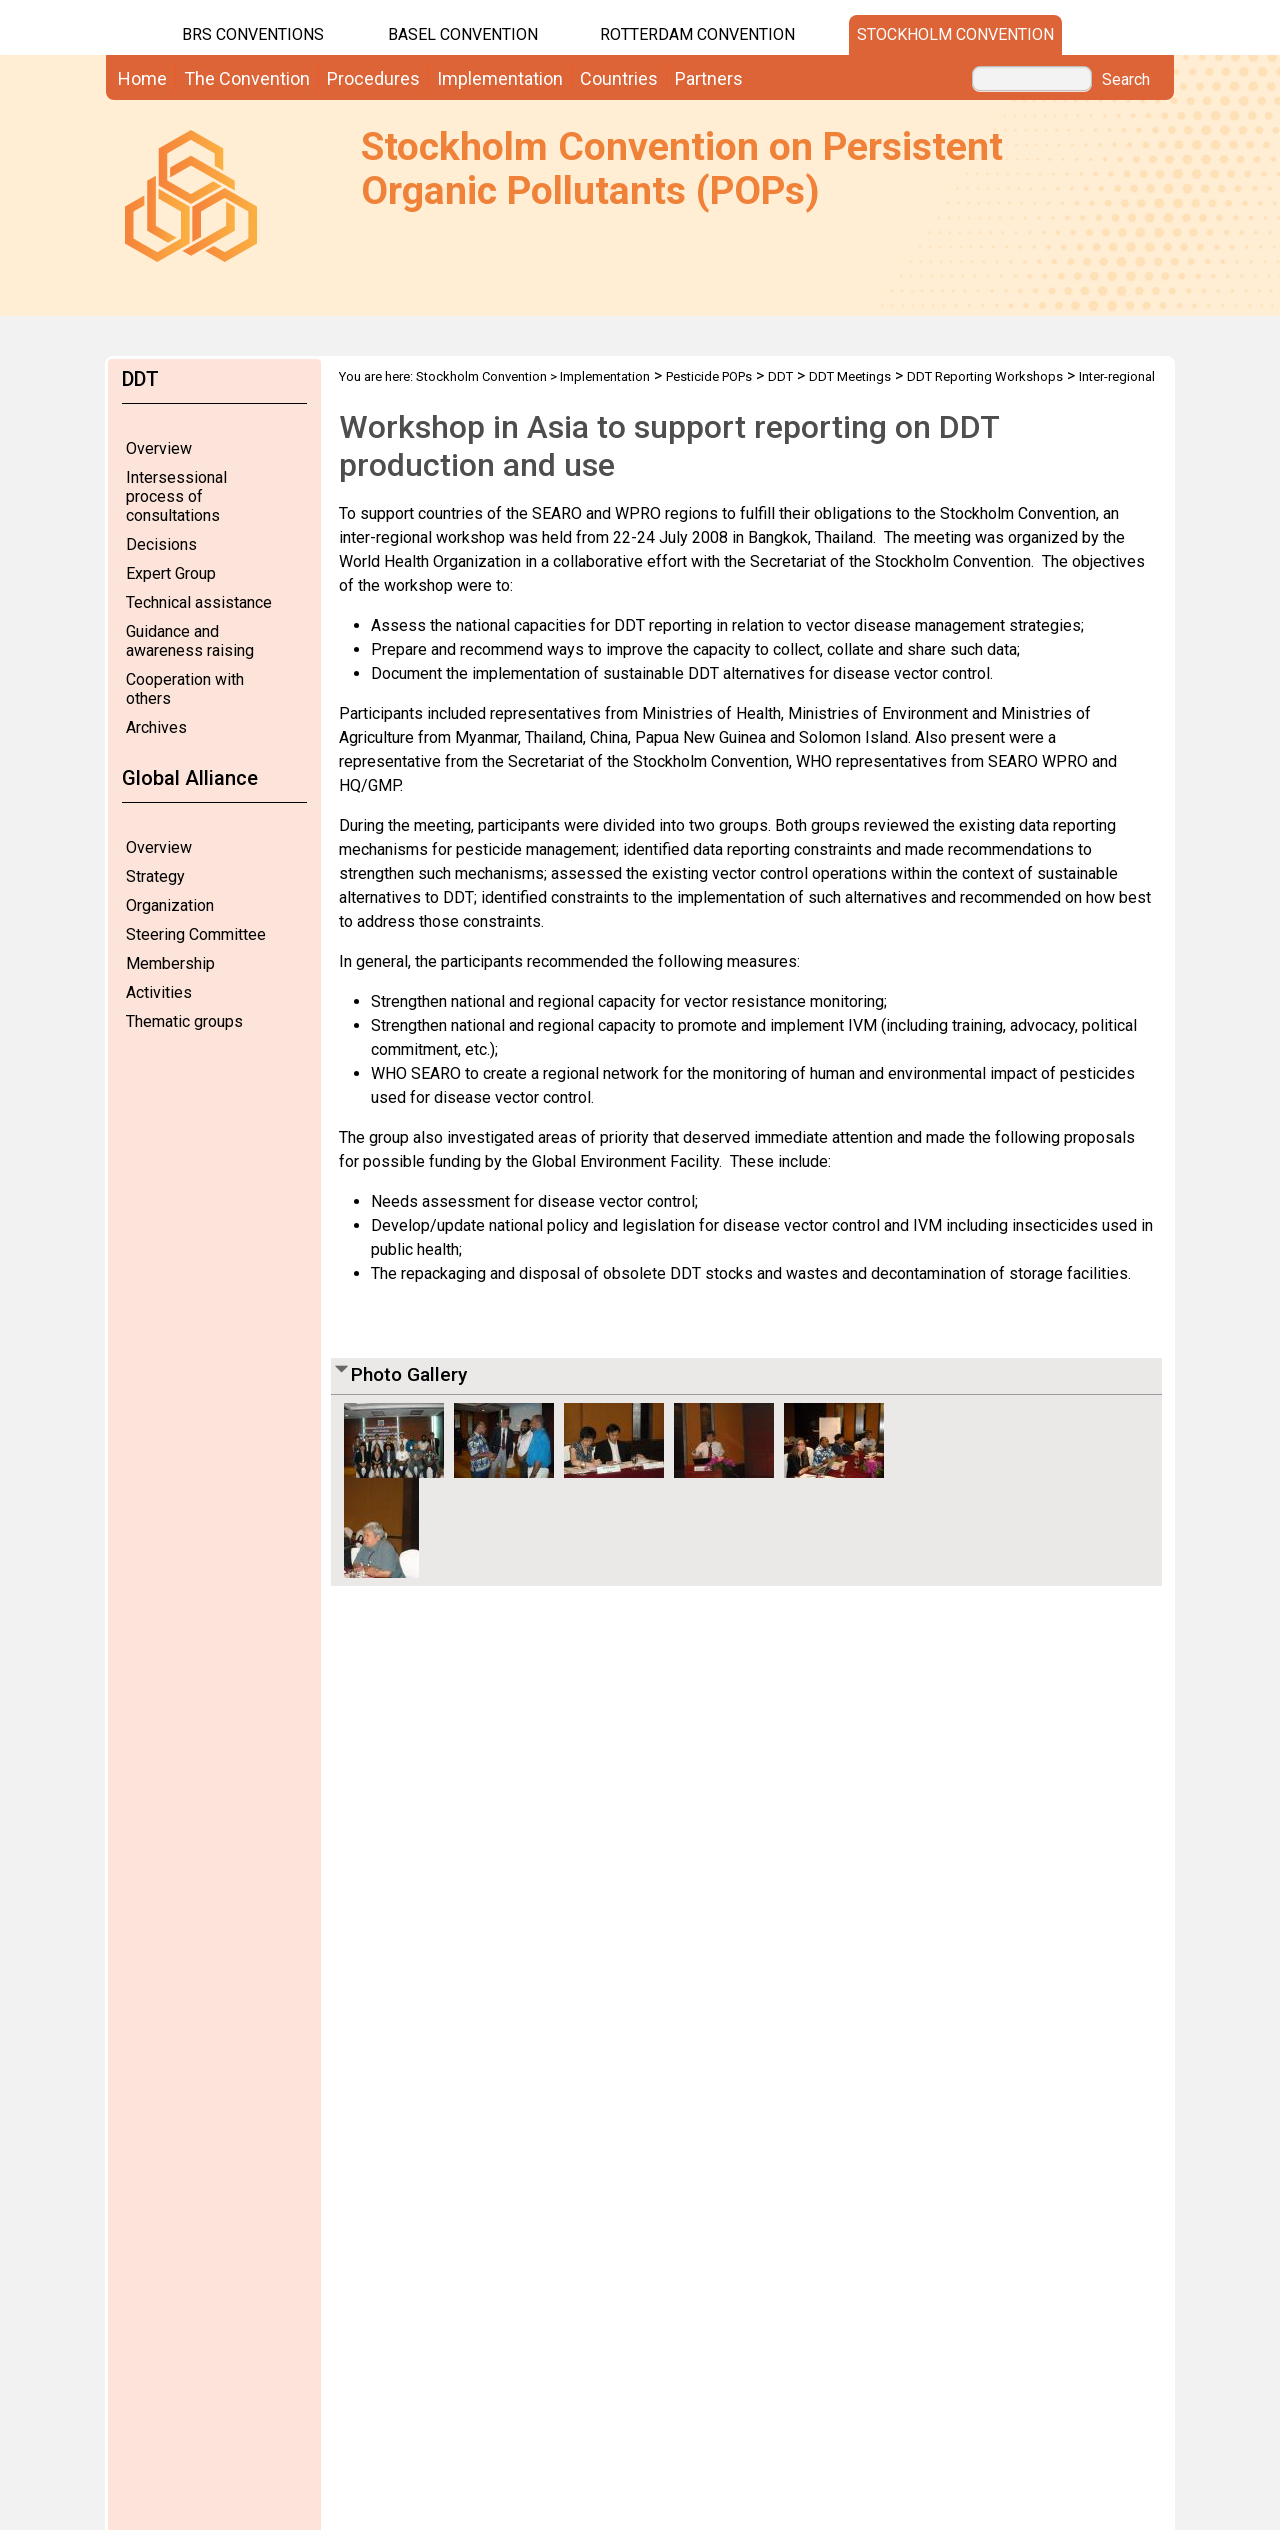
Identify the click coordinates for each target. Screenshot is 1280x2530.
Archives (156, 727)
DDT (780, 376)
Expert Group (171, 573)
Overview (159, 448)
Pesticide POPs (709, 376)
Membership (170, 963)
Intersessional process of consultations (176, 496)
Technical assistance (199, 602)
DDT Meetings (850, 376)
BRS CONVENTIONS (253, 34)
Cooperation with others (185, 689)
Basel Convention (463, 34)
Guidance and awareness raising (190, 641)
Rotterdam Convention (697, 34)
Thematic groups (184, 1021)
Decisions (161, 544)
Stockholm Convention (955, 34)
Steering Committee (196, 934)
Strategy (155, 876)
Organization (170, 905)
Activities (159, 992)
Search (1126, 80)
